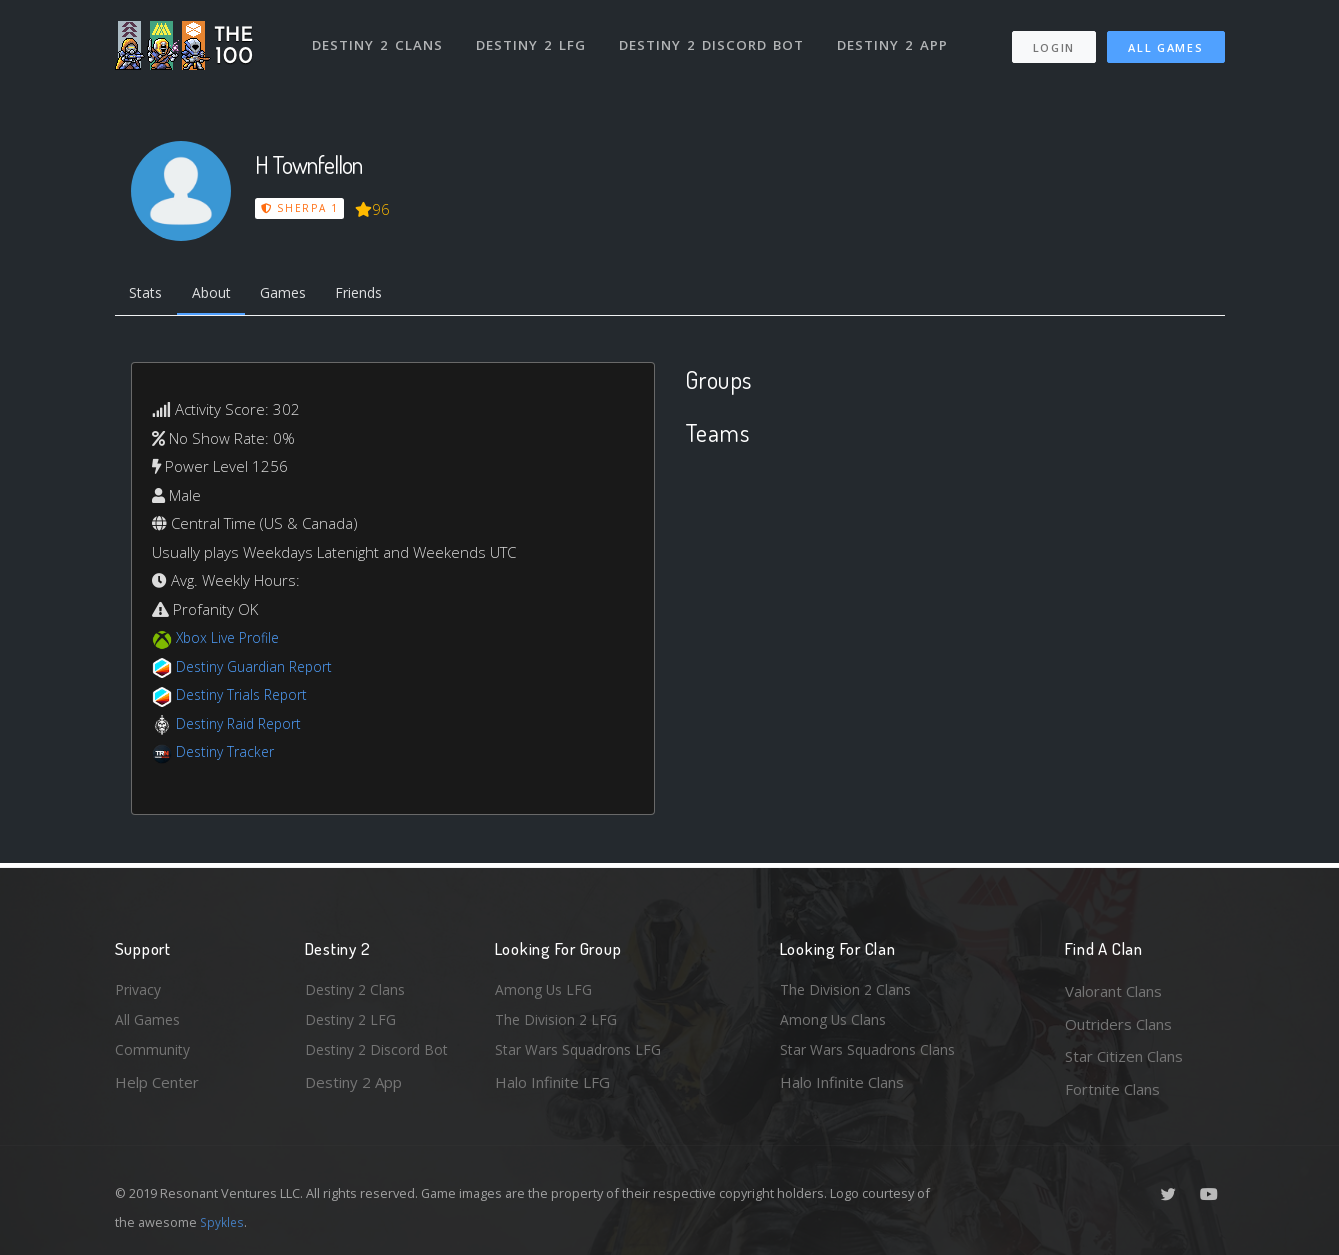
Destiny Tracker (228, 755)
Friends (378, 295)
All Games (1165, 40)
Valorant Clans (1113, 991)
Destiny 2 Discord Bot (715, 38)
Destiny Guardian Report (260, 670)
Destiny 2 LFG (534, 38)
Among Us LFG (546, 991)
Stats (149, 295)
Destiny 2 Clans (379, 38)
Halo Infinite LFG (552, 1089)
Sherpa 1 (300, 208)
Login (1053, 40)
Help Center (157, 1089)
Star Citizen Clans (1124, 1056)
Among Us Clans (835, 1024)
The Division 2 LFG (559, 1024)
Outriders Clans (1118, 1024)
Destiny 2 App (897, 38)
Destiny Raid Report (243, 727)
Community (153, 1056)
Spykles (223, 1222)
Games (296, 295)
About (219, 295)
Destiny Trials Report (246, 698)
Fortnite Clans (1112, 1089)
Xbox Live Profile (231, 641)
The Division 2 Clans (848, 991)
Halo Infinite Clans (842, 1089)
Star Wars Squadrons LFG (583, 1056)
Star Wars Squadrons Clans (872, 1056)
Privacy (140, 991)
